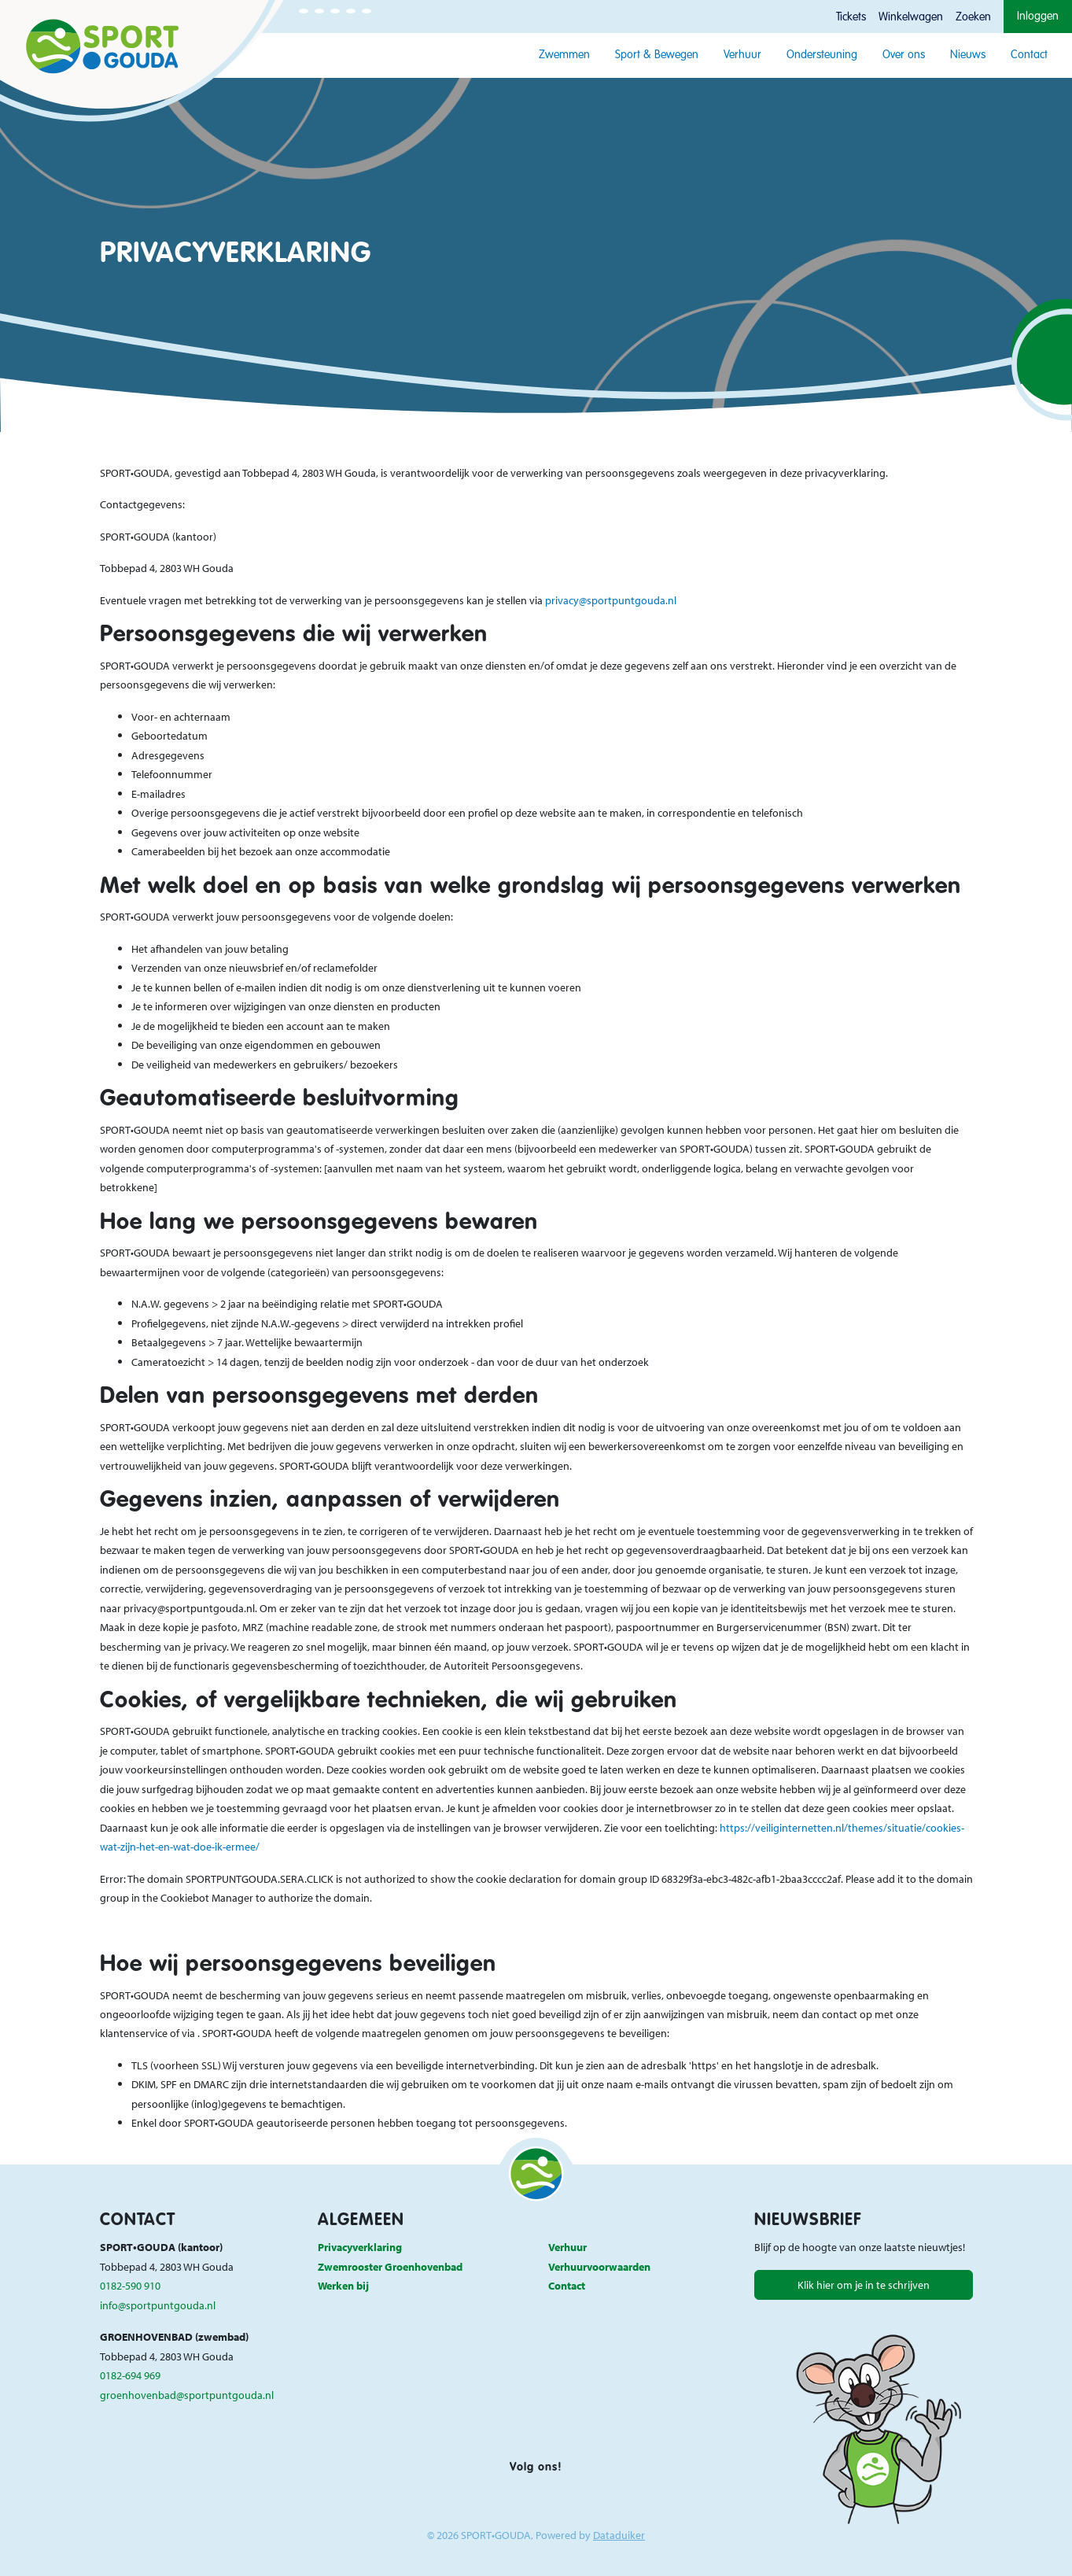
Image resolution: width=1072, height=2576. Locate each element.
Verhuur (742, 55)
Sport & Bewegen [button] (656, 55)
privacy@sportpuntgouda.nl (610, 599)
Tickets (851, 17)
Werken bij (343, 2285)
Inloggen (1038, 16)
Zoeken (973, 17)
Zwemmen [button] (564, 55)
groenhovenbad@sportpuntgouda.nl (187, 2394)
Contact (1029, 55)
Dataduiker (619, 2534)
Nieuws (967, 55)
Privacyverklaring (360, 2246)
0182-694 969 (130, 2374)
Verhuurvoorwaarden (599, 2266)
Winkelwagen (911, 17)
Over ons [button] (903, 55)
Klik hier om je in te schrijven (864, 2284)
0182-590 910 (130, 2285)
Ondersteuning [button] (822, 55)
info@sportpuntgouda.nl (158, 2304)
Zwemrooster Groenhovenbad (390, 2266)
